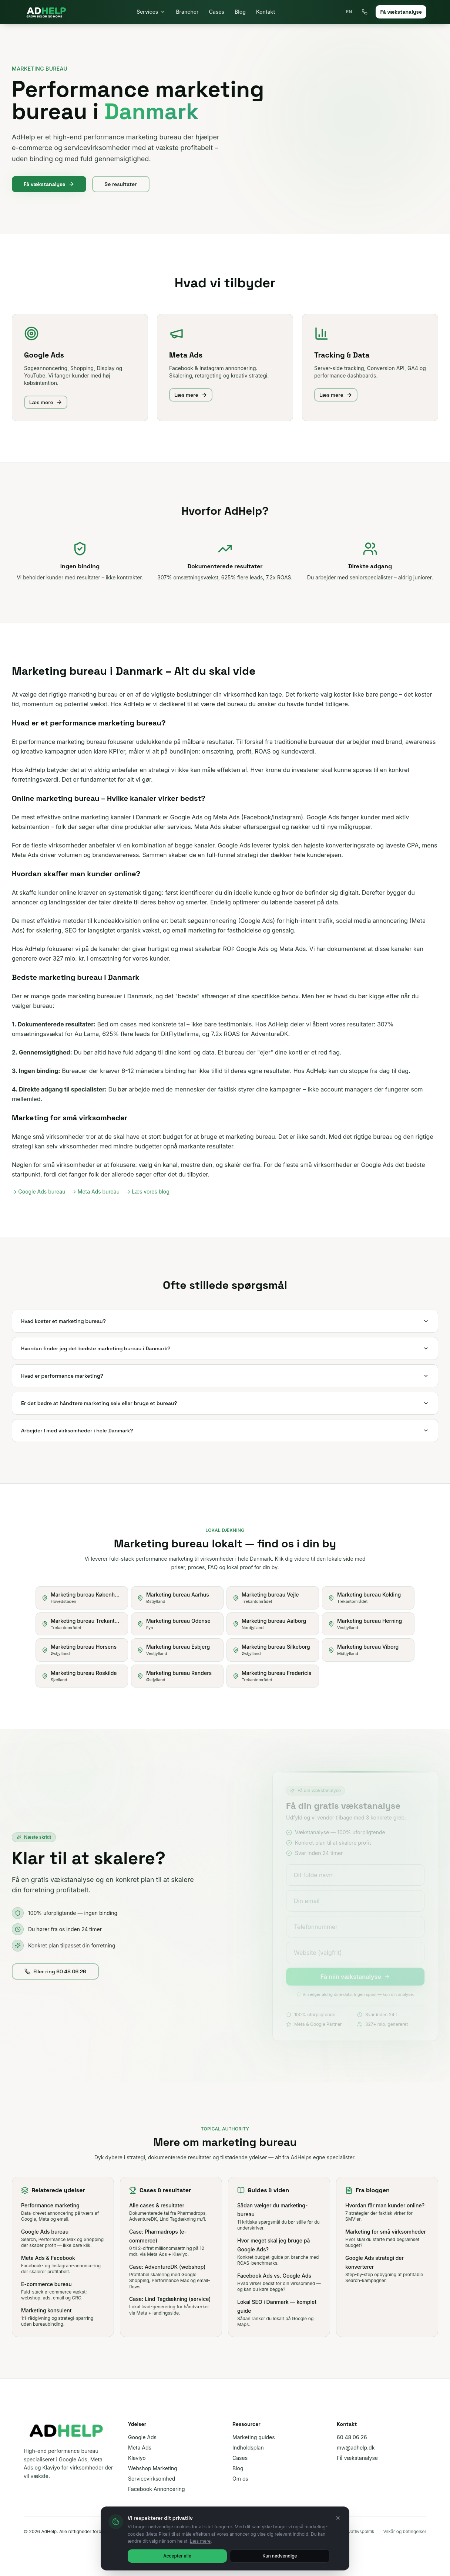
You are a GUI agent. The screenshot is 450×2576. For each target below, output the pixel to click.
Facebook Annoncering (156, 2489)
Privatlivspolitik (358, 2531)
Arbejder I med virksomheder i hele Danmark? (225, 1430)
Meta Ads (139, 2447)
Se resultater (121, 184)
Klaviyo (137, 2458)
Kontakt (265, 12)
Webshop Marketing (152, 2468)
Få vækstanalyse (401, 12)
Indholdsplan (248, 2447)
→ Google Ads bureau (39, 1191)
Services (151, 12)
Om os (240, 2478)
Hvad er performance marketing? (225, 1375)
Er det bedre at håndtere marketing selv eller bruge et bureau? (225, 1403)
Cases (216, 12)
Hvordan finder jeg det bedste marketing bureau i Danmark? (225, 1348)
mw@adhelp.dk (356, 2447)
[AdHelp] (46, 11)
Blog (240, 12)
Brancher (187, 12)
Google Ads (142, 2437)
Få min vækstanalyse (363, 1974)
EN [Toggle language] (349, 11)
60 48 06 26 (352, 2437)
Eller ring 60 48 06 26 (55, 1978)
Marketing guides (253, 2437)
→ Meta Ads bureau (95, 1191)
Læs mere (45, 408)
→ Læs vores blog (147, 1191)
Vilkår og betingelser (404, 2531)
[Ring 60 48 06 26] (364, 11)
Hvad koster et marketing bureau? (225, 1321)
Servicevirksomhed (151, 2478)
